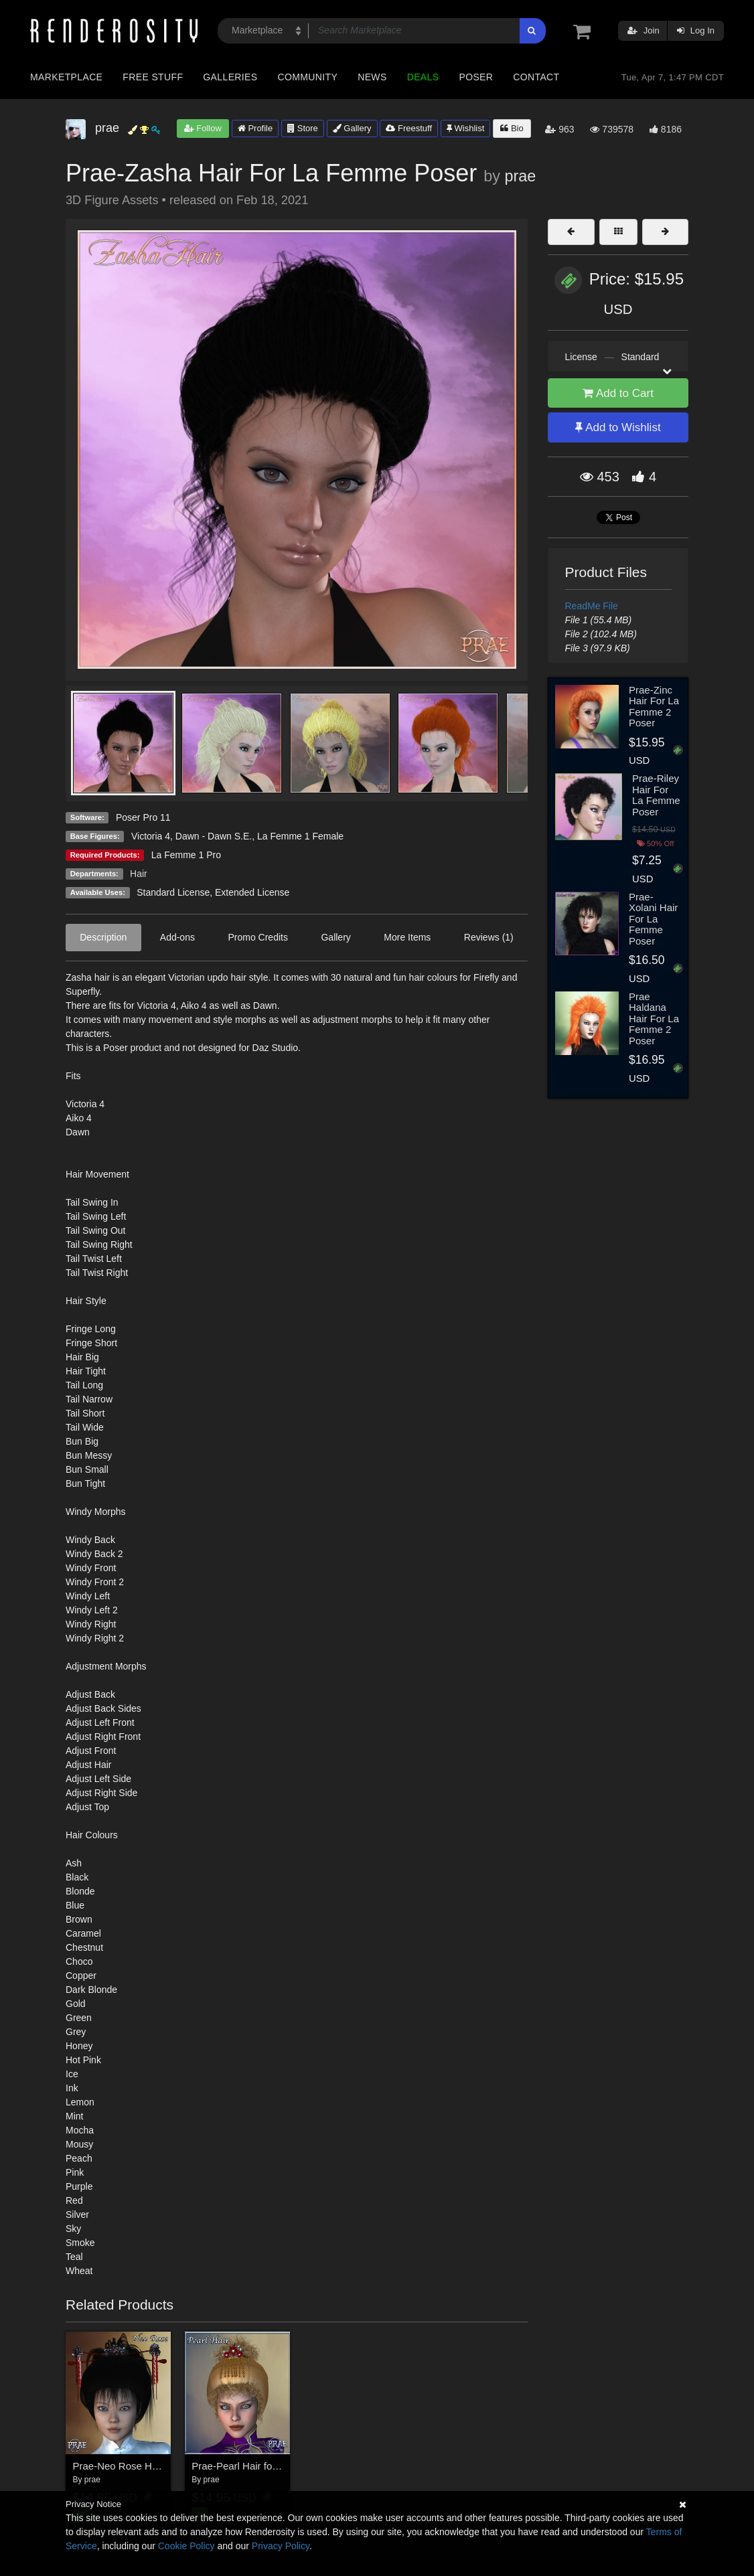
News (372, 77)
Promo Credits (257, 937)
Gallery (352, 128)
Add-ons (177, 937)
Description (103, 937)
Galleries (230, 77)
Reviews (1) (489, 937)
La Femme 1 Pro (186, 855)
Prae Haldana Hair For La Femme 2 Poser (654, 1018)
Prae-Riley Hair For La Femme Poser (656, 795)
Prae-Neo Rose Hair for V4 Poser (147, 2466)
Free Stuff (153, 77)
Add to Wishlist (617, 427)
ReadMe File (591, 605)
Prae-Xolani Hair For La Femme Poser (653, 919)
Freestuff (409, 128)
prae (520, 176)
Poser (476, 77)
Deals (423, 77)
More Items (407, 937)
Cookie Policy (186, 2546)
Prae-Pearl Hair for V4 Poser (255, 2466)
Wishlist (465, 128)
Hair (138, 873)
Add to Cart (618, 393)
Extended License (252, 892)
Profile (255, 128)
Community (308, 77)
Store (302, 128)
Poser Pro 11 (143, 817)
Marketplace (66, 77)
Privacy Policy (280, 2546)
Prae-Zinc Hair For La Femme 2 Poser (654, 706)
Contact (536, 77)
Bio (511, 128)
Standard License (173, 892)
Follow (203, 128)
